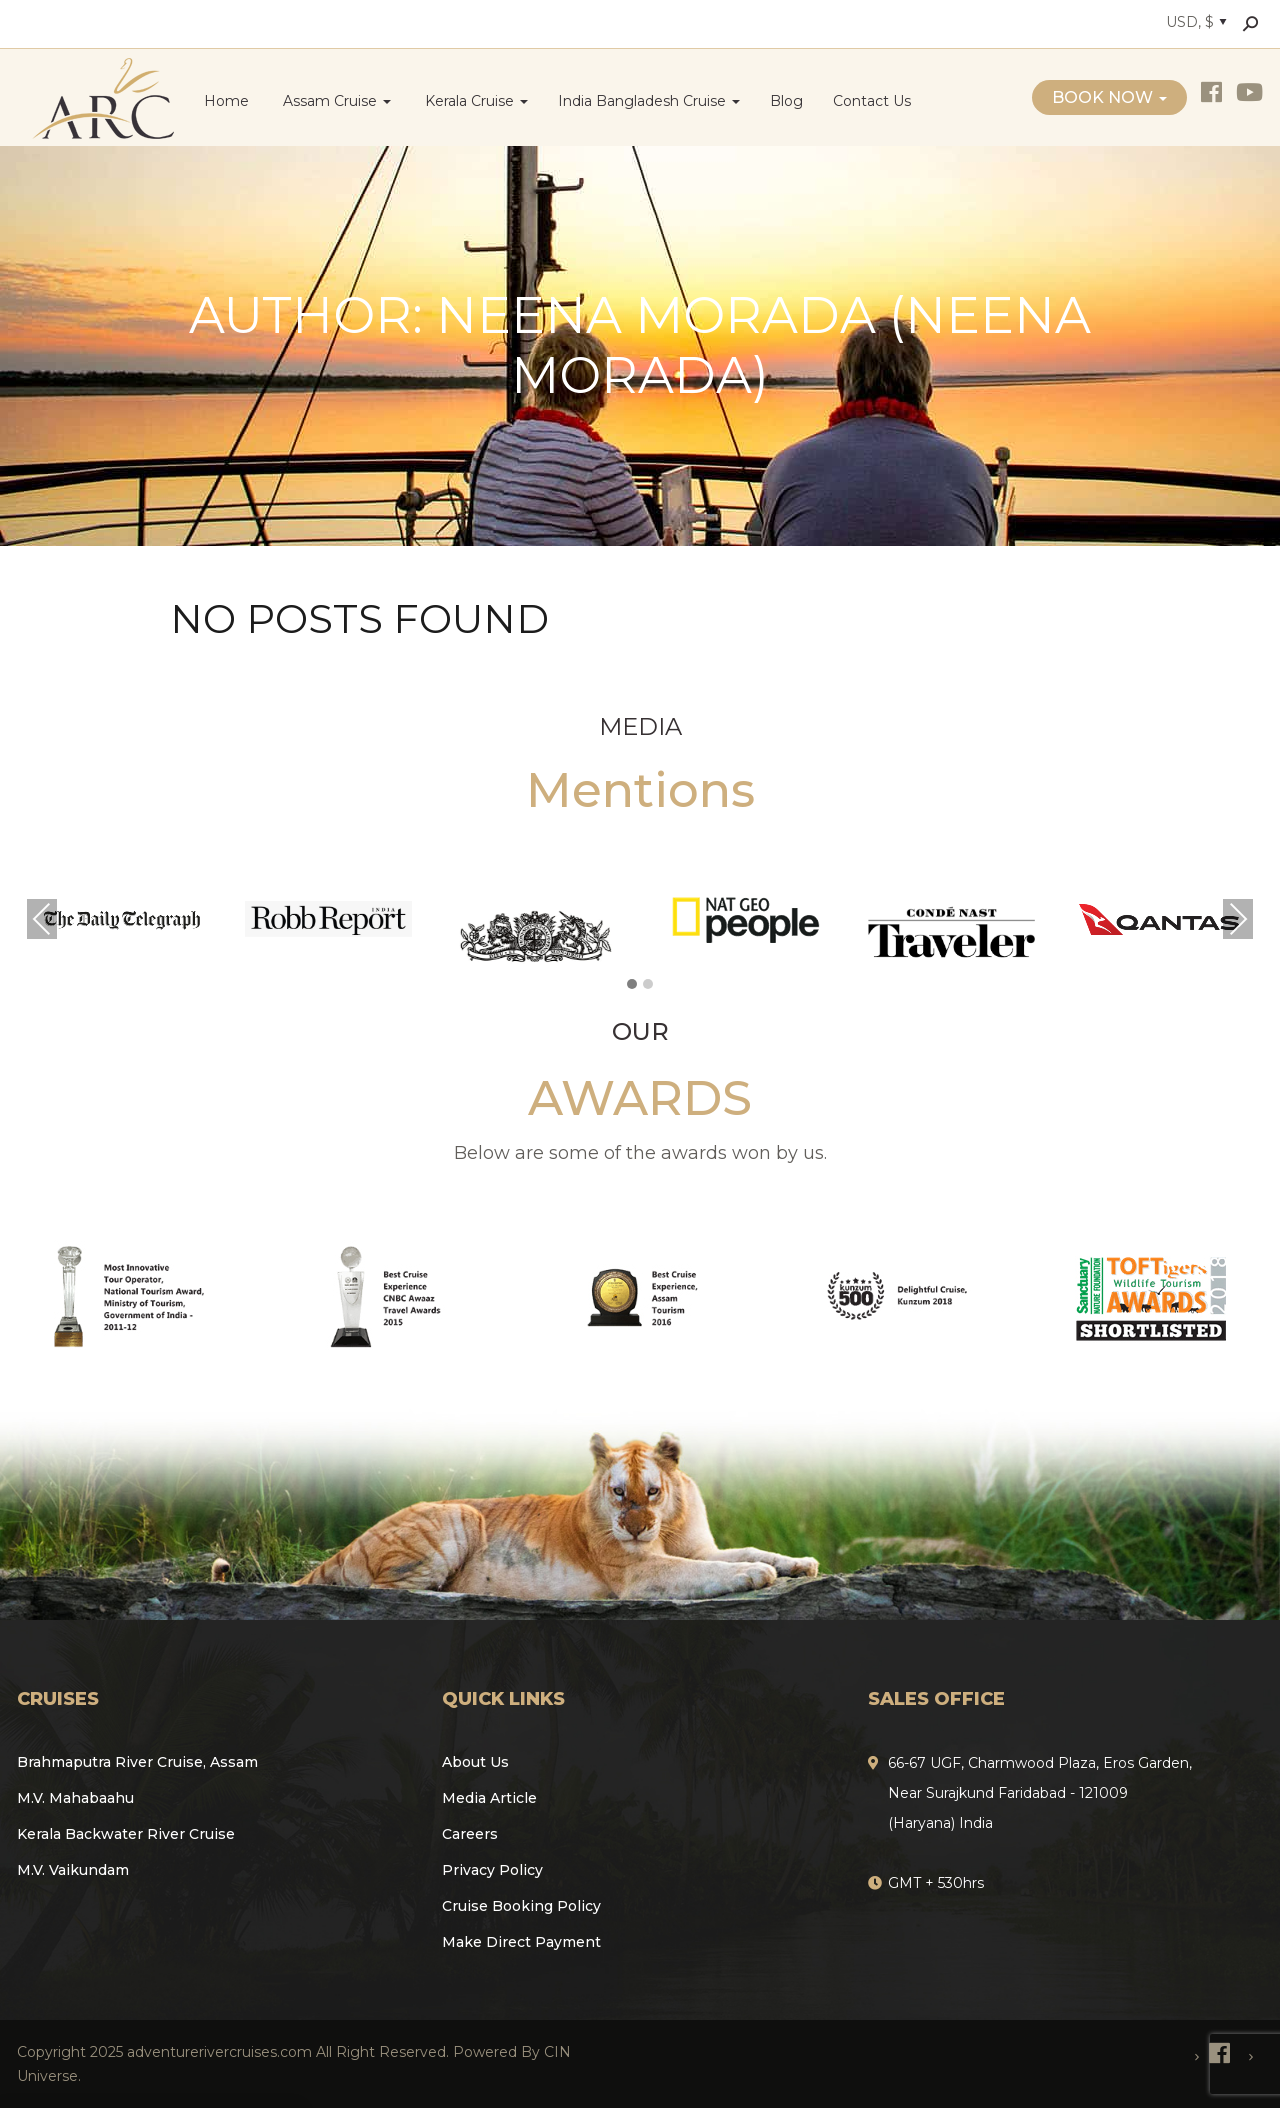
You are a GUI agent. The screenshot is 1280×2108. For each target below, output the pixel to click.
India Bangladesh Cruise (649, 101)
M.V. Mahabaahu (75, 1798)
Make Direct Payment (521, 1942)
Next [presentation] (1238, 919)
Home (226, 101)
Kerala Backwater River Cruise (126, 1834)
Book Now (1109, 97)
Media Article (489, 1798)
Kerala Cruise (474, 101)
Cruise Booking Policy (521, 1906)
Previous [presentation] (42, 919)
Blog (786, 101)
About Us (475, 1762)
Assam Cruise (335, 101)
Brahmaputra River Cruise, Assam (137, 1762)
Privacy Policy (492, 1870)
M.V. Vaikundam (73, 1870)
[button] (632, 985)
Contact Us (872, 101)
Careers (470, 1834)
